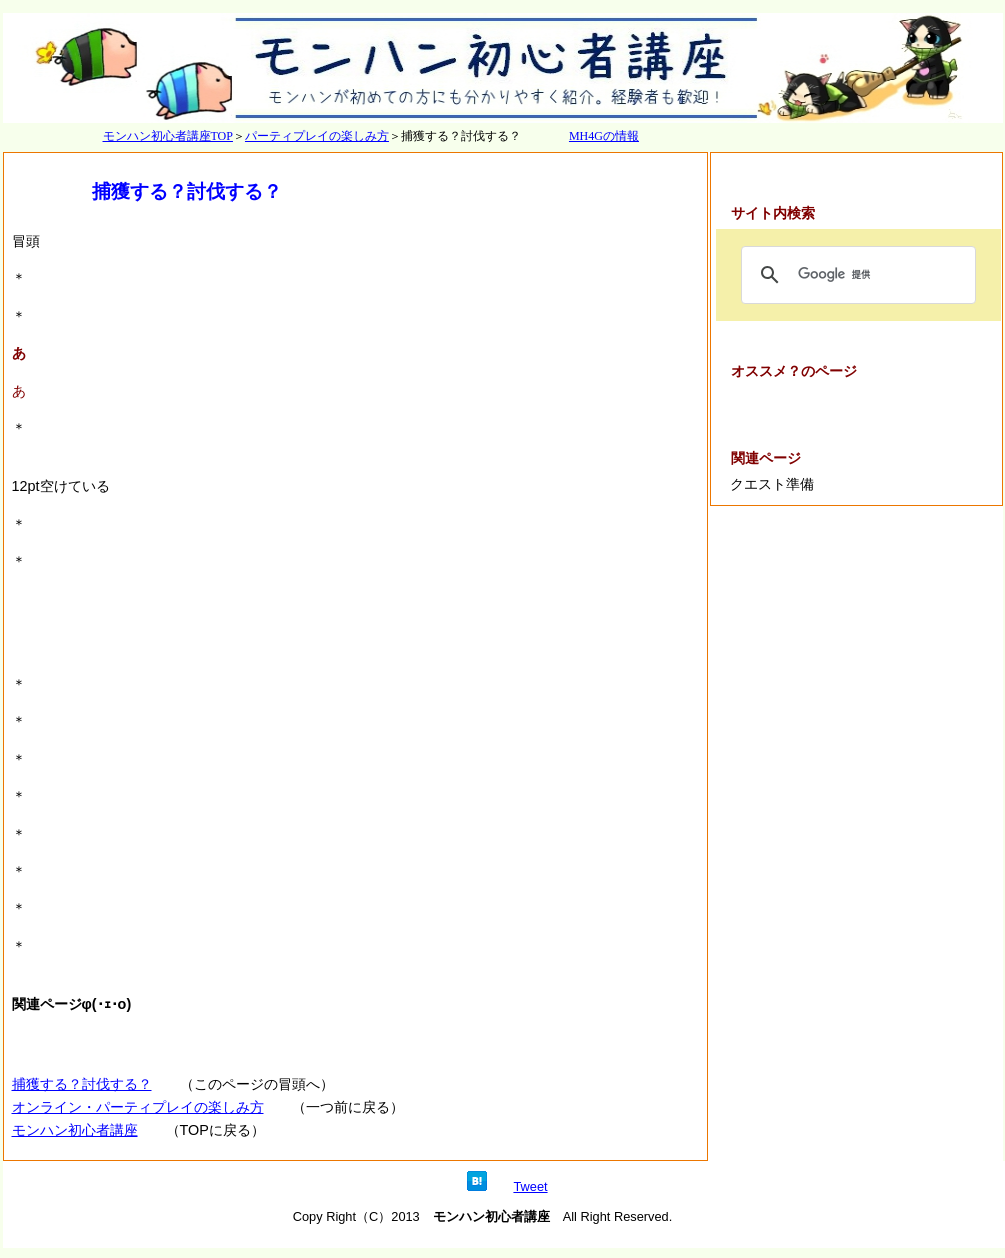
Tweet (530, 1186)
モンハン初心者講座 (75, 1130)
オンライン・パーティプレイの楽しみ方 (138, 1107)
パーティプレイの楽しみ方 (317, 136)
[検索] (855, 275)
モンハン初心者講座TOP (168, 136)
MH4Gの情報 (604, 136)
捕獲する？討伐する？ (82, 1084)
